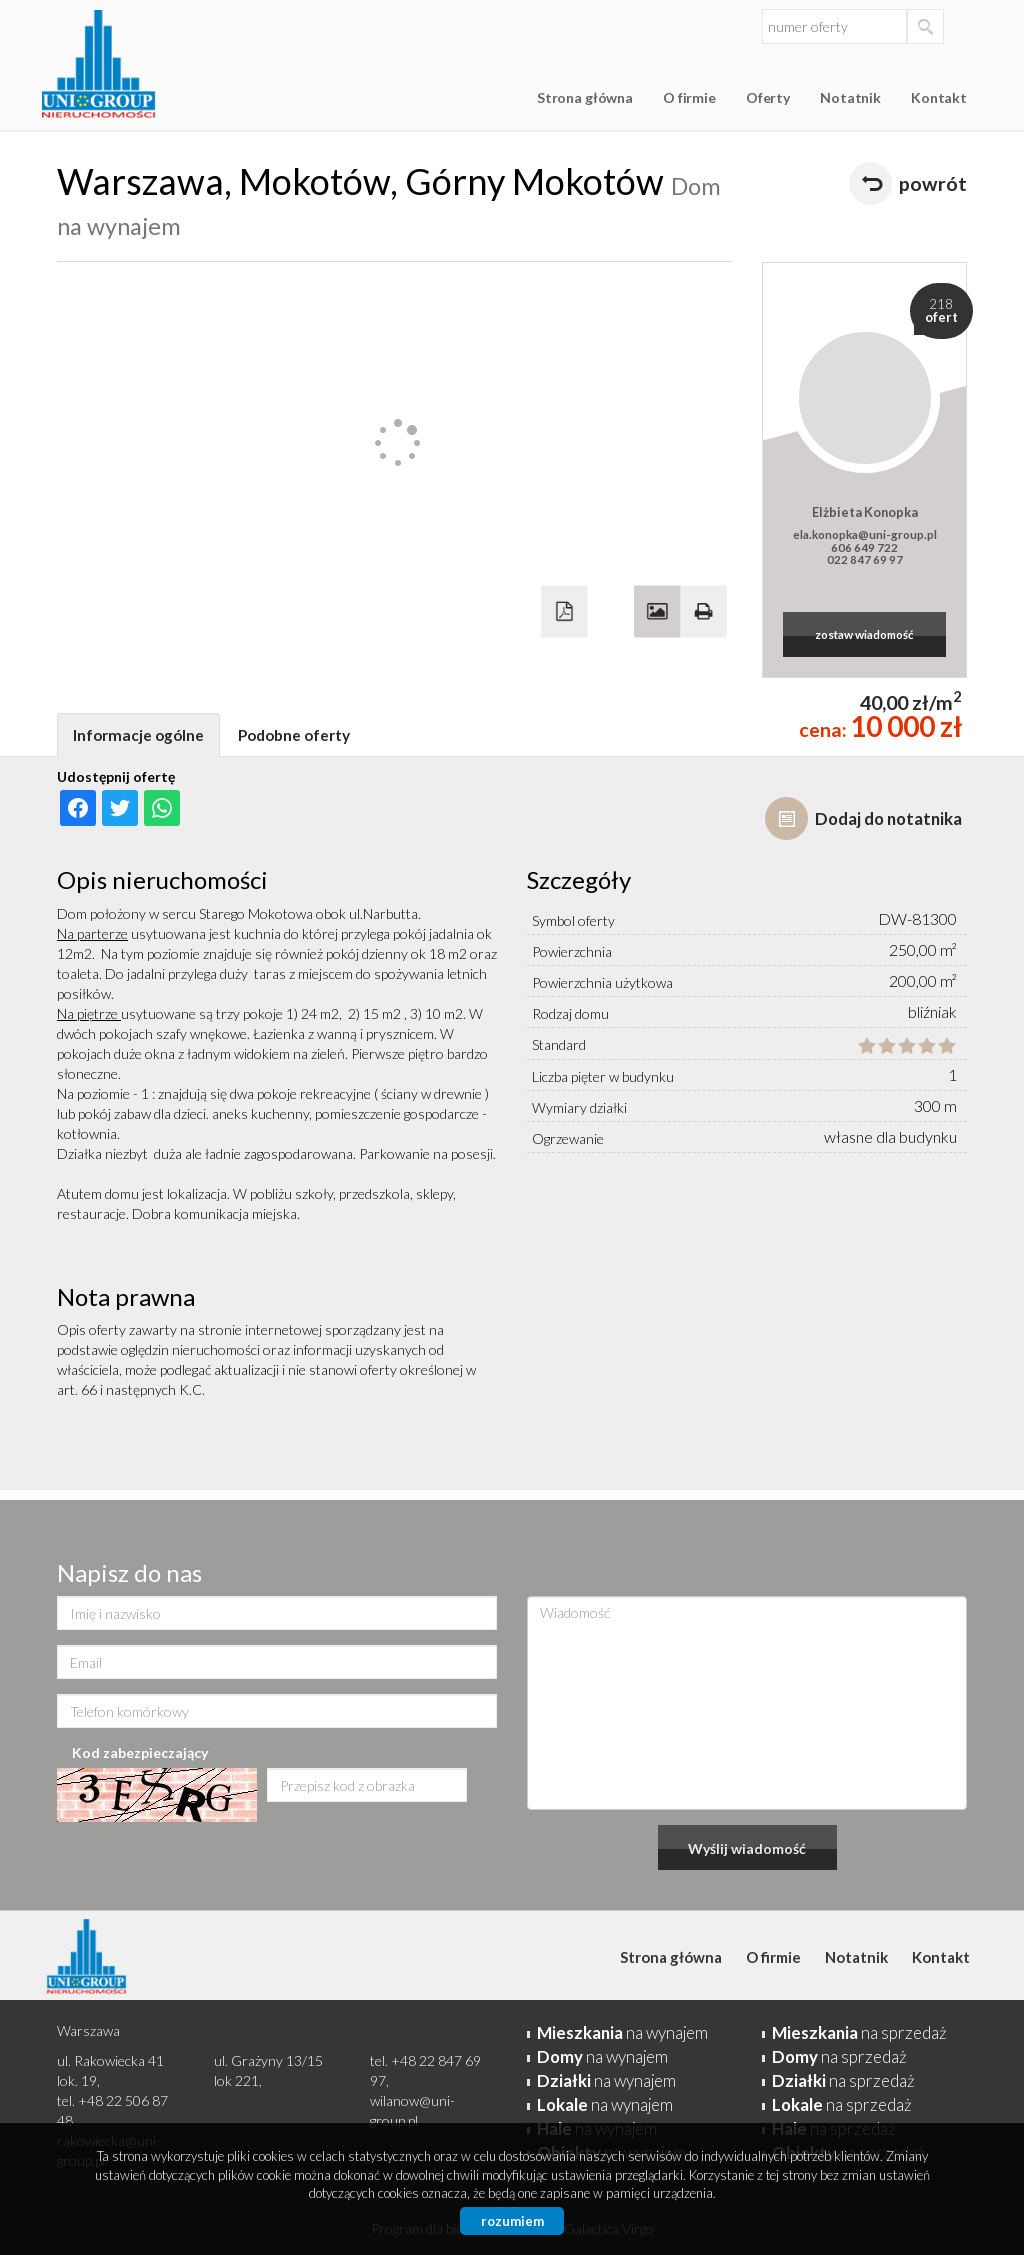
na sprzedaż (859, 2032)
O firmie (689, 97)
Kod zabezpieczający (140, 1752)
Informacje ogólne (138, 735)
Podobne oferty (294, 735)
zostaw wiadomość (864, 634)
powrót (933, 183)
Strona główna (585, 97)
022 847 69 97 (865, 559)
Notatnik (850, 97)
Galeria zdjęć (657, 611)
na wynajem (622, 2032)
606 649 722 (864, 547)
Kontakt (939, 97)
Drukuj (703, 611)
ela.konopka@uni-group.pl (865, 534)
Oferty (768, 97)
